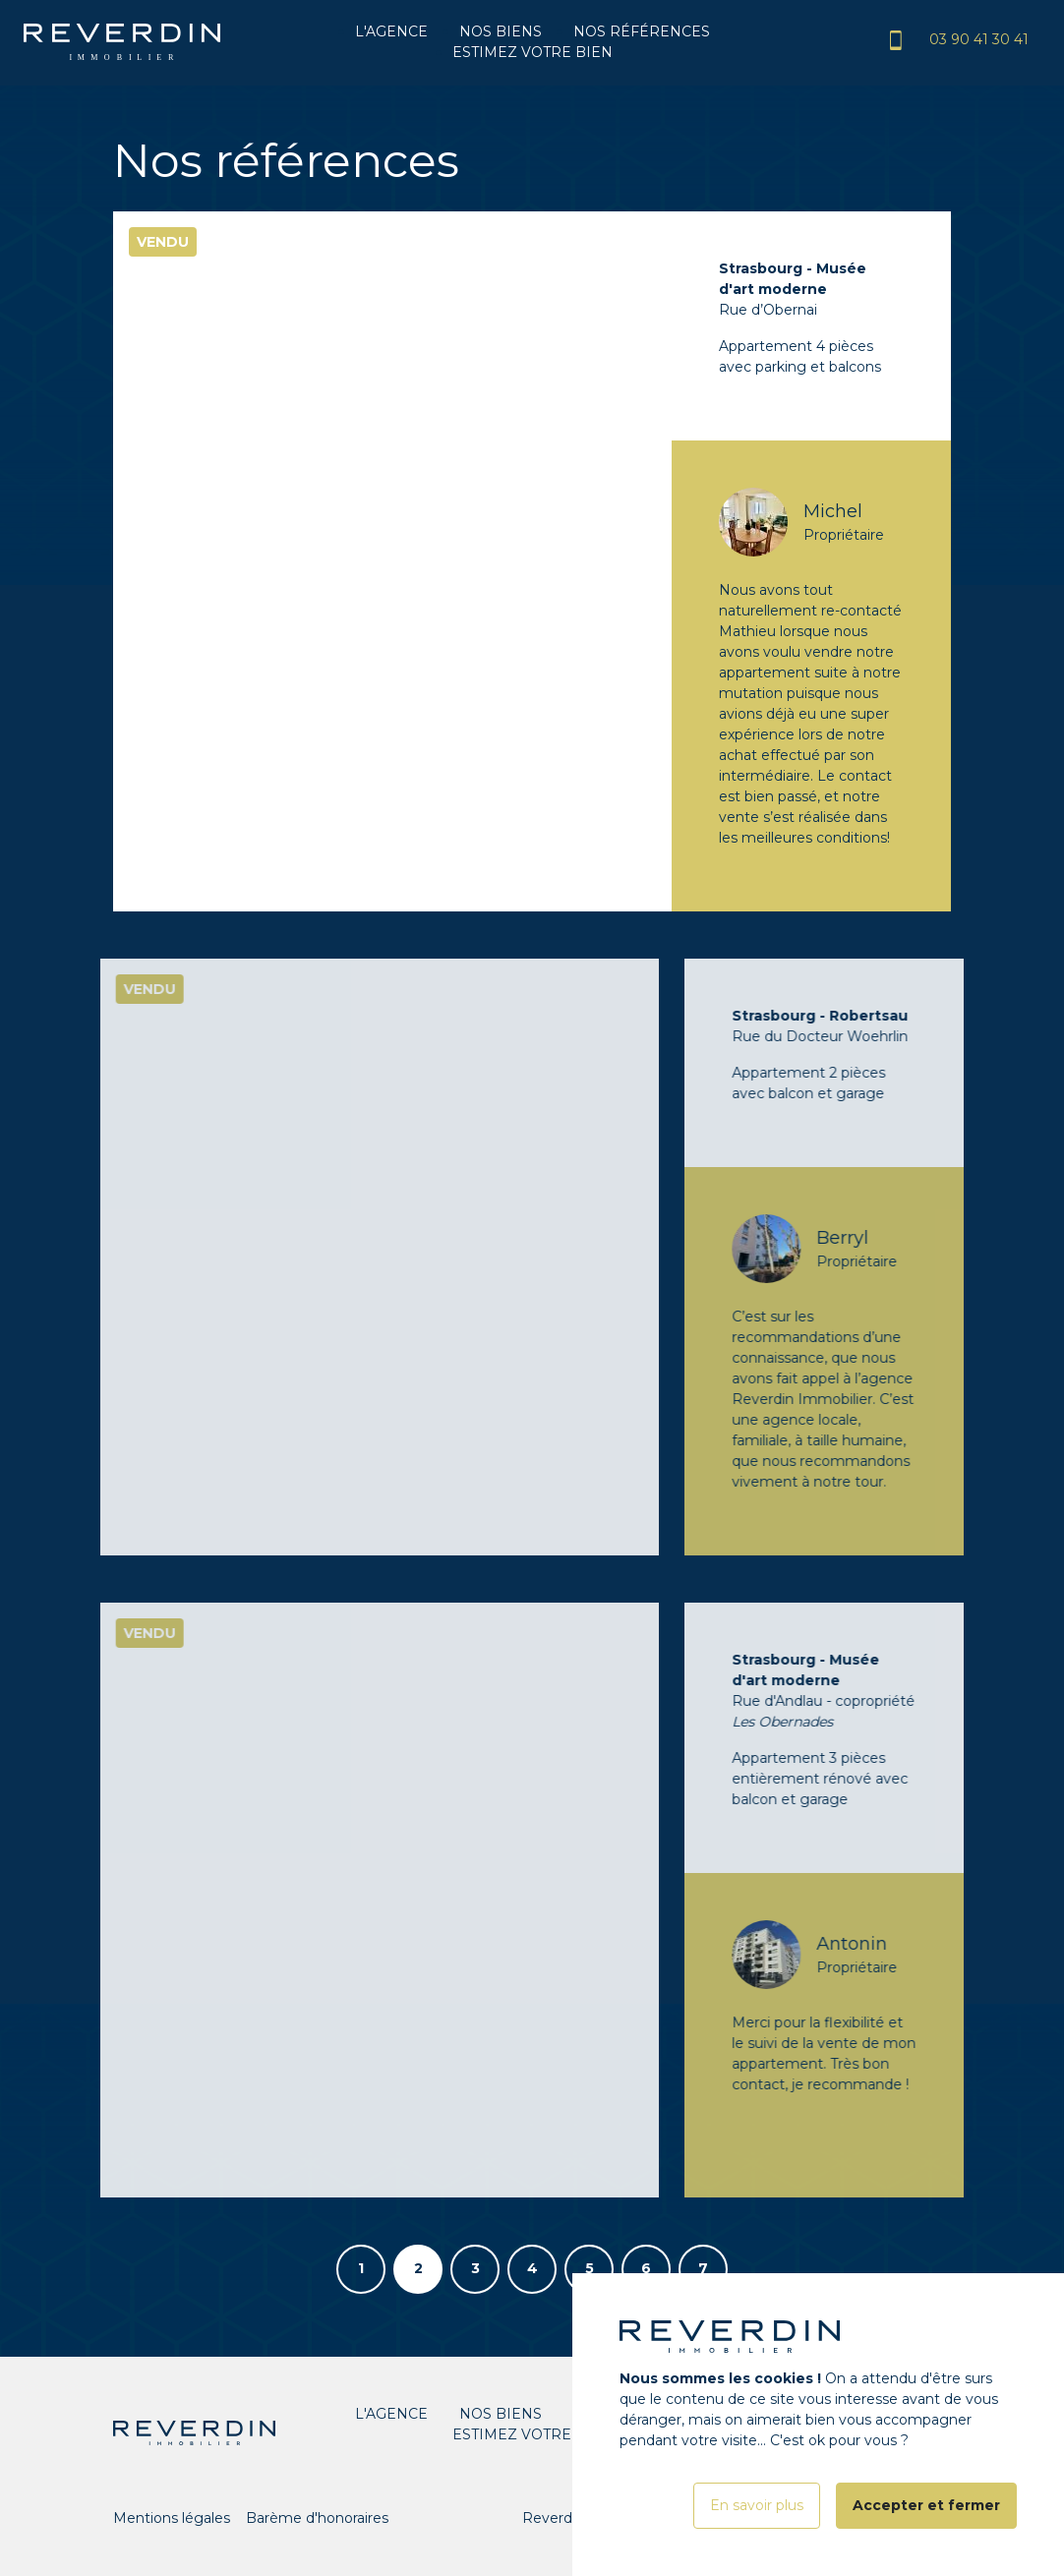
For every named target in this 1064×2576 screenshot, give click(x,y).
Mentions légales (171, 2518)
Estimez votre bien (532, 52)
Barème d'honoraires (317, 2518)
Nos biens (500, 31)
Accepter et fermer (926, 2531)
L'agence (391, 31)
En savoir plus (756, 2531)
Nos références (641, 31)
